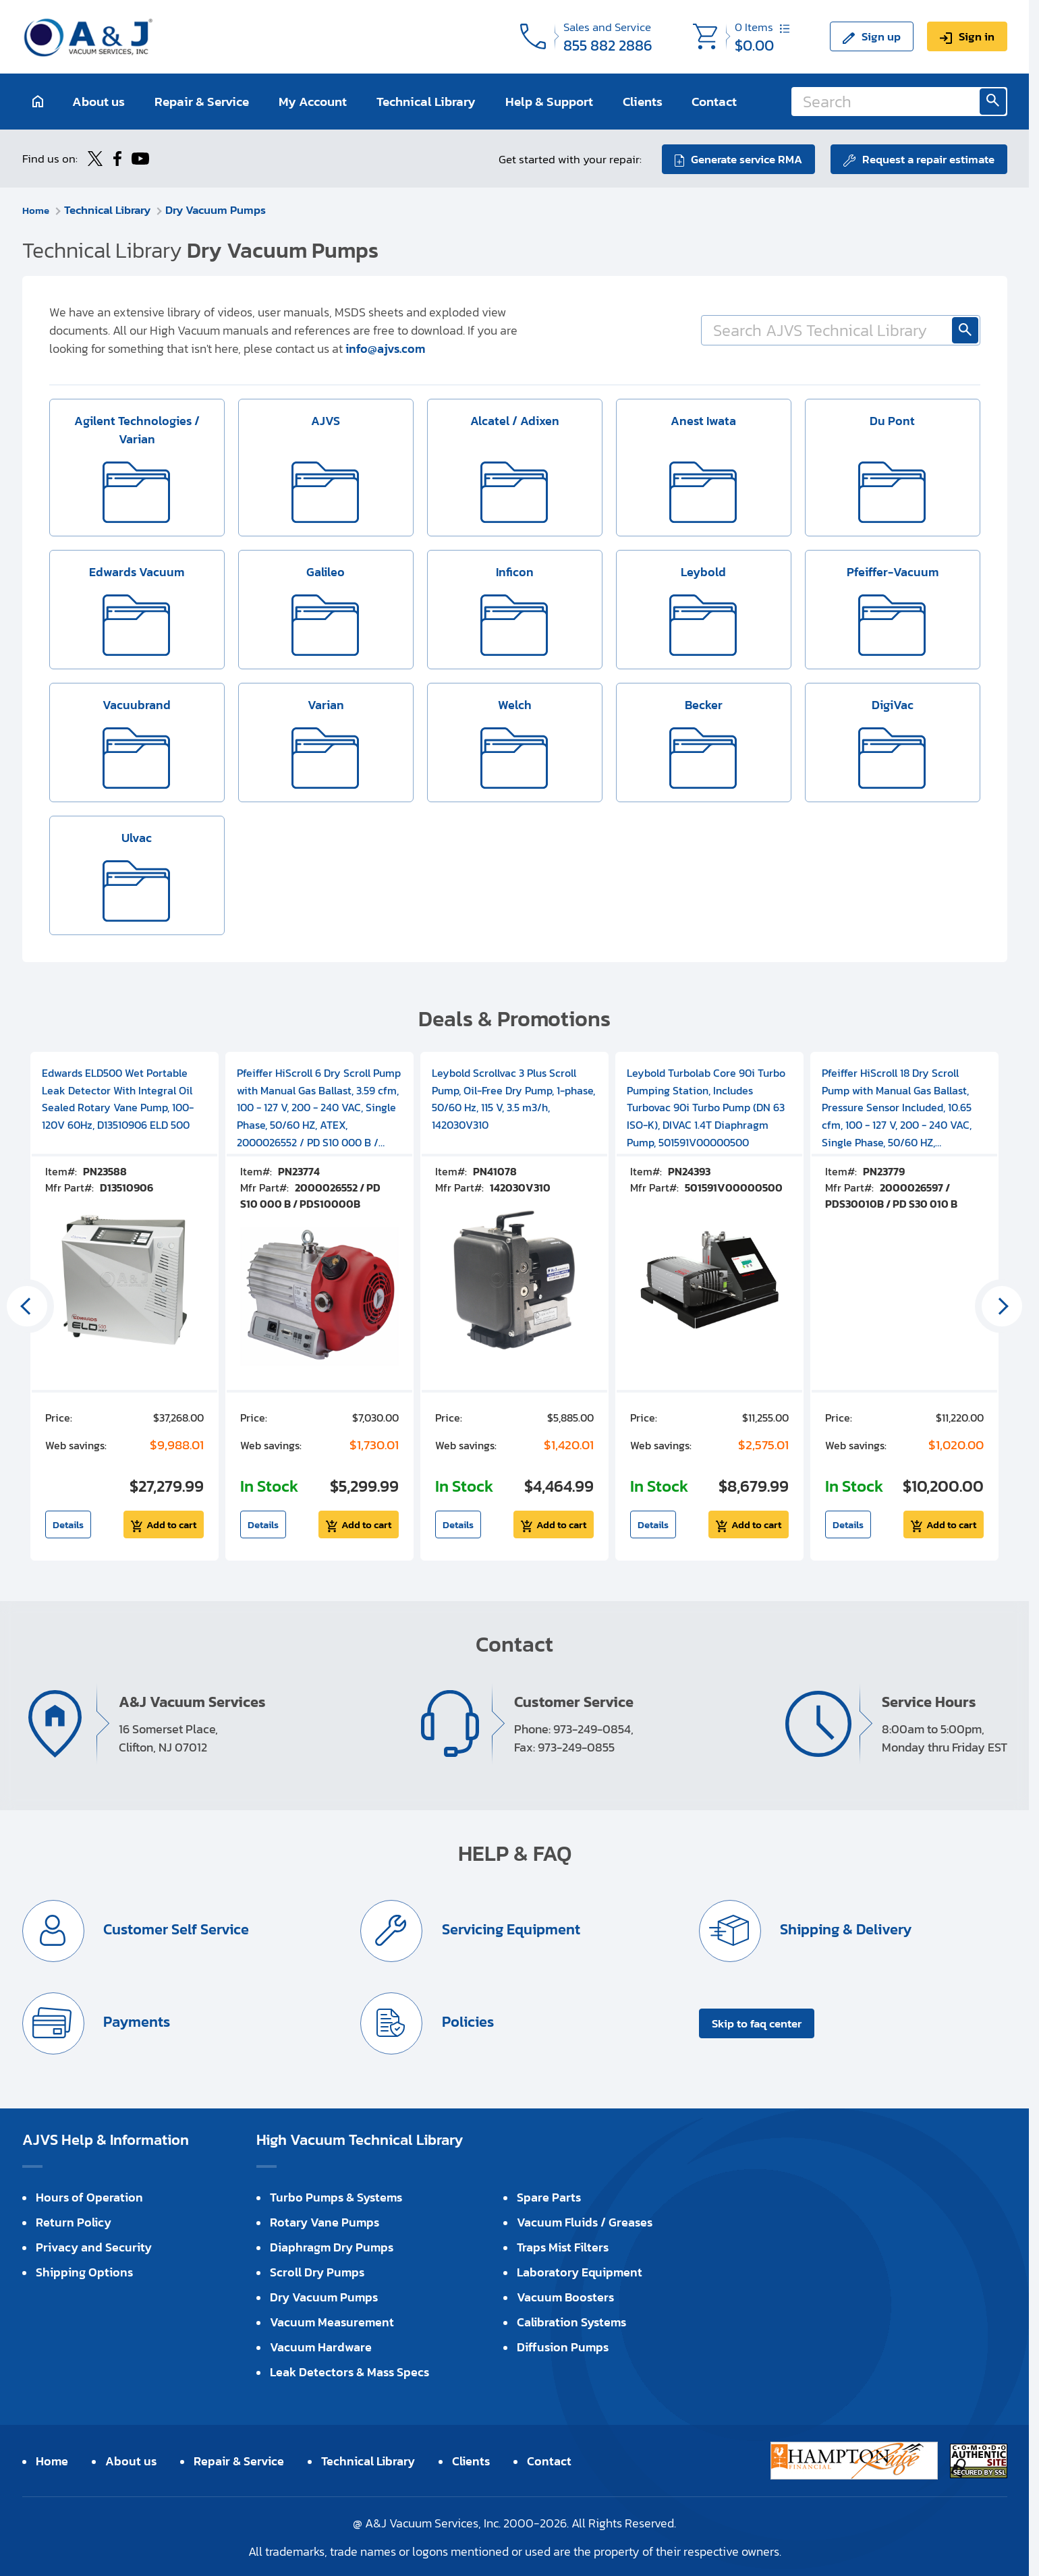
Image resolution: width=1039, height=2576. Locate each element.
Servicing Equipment (510, 1928)
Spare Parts (549, 2196)
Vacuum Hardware (321, 2345)
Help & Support (549, 101)
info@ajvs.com (385, 347)
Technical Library (426, 101)
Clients (643, 101)
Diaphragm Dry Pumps (331, 2246)
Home (37, 208)
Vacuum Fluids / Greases (584, 2221)
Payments (136, 2020)
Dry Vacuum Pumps (219, 208)
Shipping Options (84, 2271)
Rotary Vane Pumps (324, 2221)
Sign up (881, 36)
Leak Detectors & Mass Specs (349, 2370)
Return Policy (73, 2221)
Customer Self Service (175, 1928)
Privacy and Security (94, 2246)
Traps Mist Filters (563, 2246)
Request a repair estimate (928, 158)
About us (98, 101)
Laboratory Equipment (579, 2271)
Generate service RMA (745, 158)
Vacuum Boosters (565, 2296)
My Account (313, 101)
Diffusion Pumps (563, 2345)
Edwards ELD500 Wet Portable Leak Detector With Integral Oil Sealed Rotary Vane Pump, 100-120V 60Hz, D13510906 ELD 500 (118, 1097)
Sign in (976, 36)
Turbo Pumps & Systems (336, 2196)
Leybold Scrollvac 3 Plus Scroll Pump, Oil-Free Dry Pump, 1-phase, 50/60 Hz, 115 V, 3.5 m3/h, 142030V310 (513, 1097)
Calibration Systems (571, 2321)
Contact (714, 101)
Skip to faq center (757, 2022)
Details (68, 1523)
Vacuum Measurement (332, 2321)
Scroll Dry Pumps (317, 2271)
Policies (467, 2020)
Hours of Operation (89, 2196)
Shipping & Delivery (845, 1928)
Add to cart (171, 1523)
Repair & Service (202, 101)
